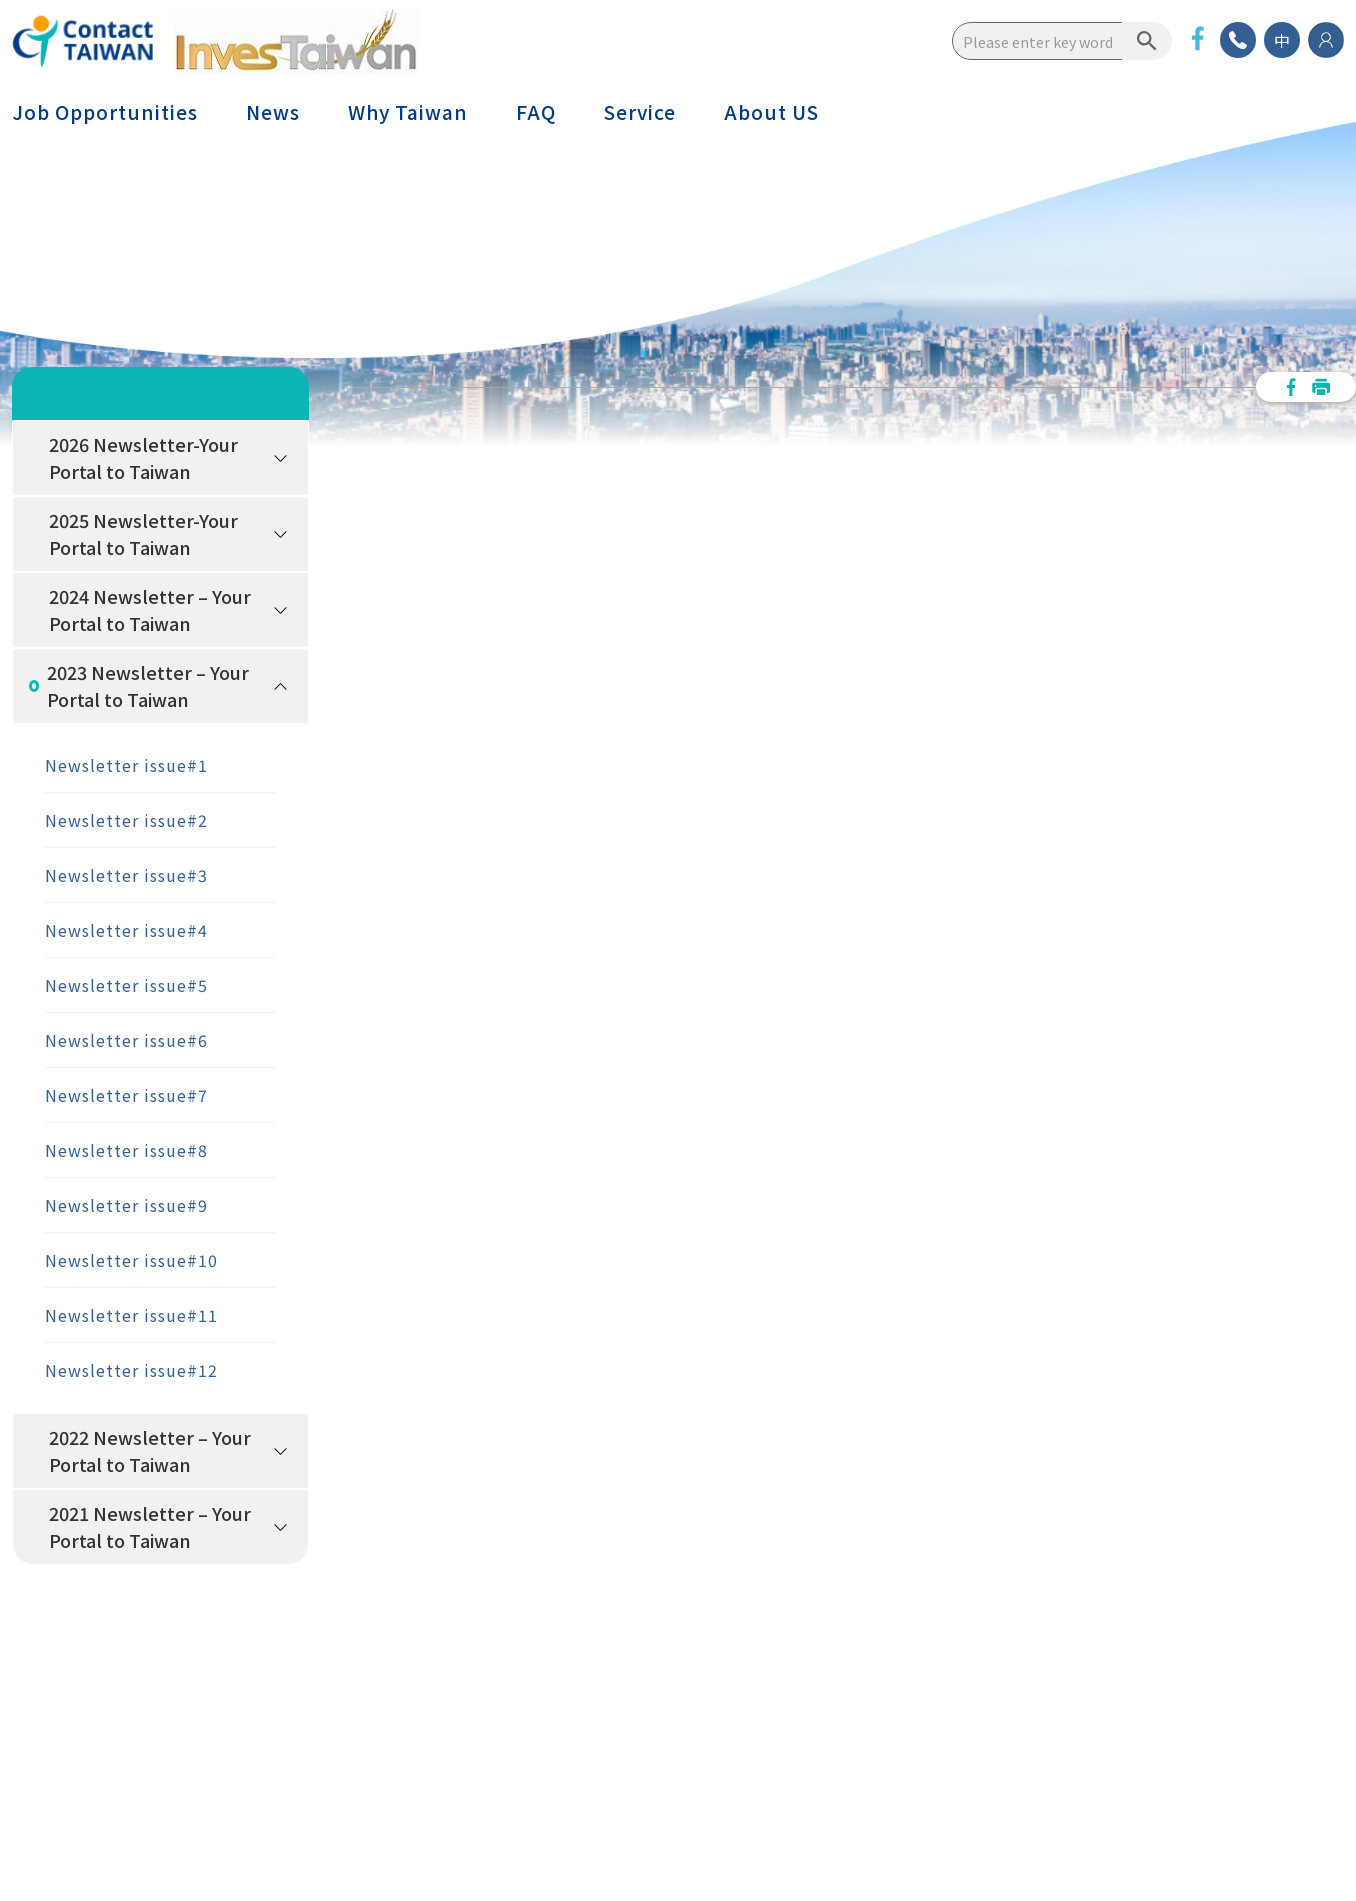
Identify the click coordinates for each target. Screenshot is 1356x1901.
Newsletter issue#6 (126, 1040)
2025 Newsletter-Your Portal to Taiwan (143, 533)
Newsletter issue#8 (126, 1150)
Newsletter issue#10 (131, 1260)
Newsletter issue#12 (131, 1370)
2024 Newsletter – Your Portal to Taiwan (150, 609)
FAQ (536, 112)
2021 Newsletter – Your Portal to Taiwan (150, 1526)
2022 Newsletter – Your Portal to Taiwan (150, 1450)
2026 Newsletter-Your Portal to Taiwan (143, 457)
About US (771, 112)
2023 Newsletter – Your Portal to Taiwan (148, 685)
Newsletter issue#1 (126, 765)
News (273, 112)
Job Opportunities (105, 112)
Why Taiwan (408, 112)
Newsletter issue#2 (126, 820)
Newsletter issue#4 (126, 930)
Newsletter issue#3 (126, 875)
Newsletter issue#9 (126, 1205)
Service (640, 112)
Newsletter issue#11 (131, 1315)
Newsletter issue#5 (126, 985)
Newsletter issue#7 (126, 1095)
